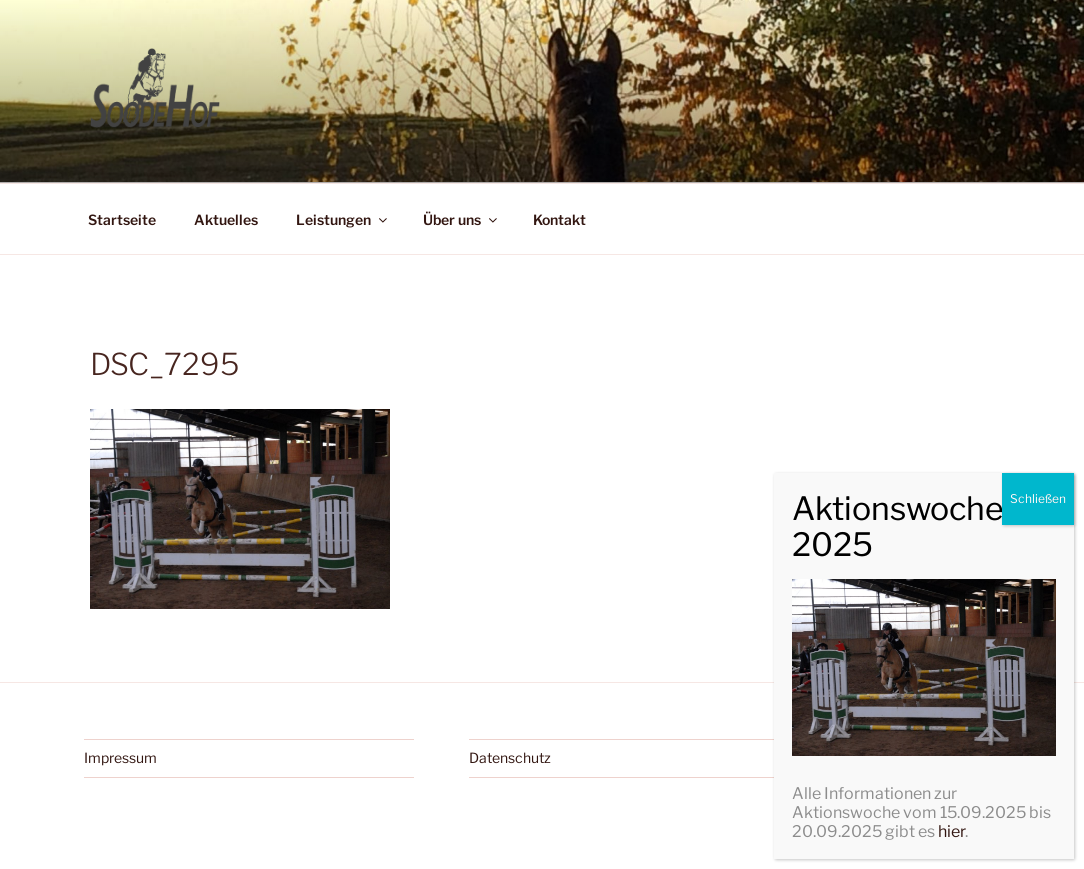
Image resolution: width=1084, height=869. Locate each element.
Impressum (120, 757)
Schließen (1038, 753)
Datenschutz (510, 757)
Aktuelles (226, 219)
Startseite (122, 219)
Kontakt (559, 219)
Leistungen (343, 219)
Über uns (461, 219)
